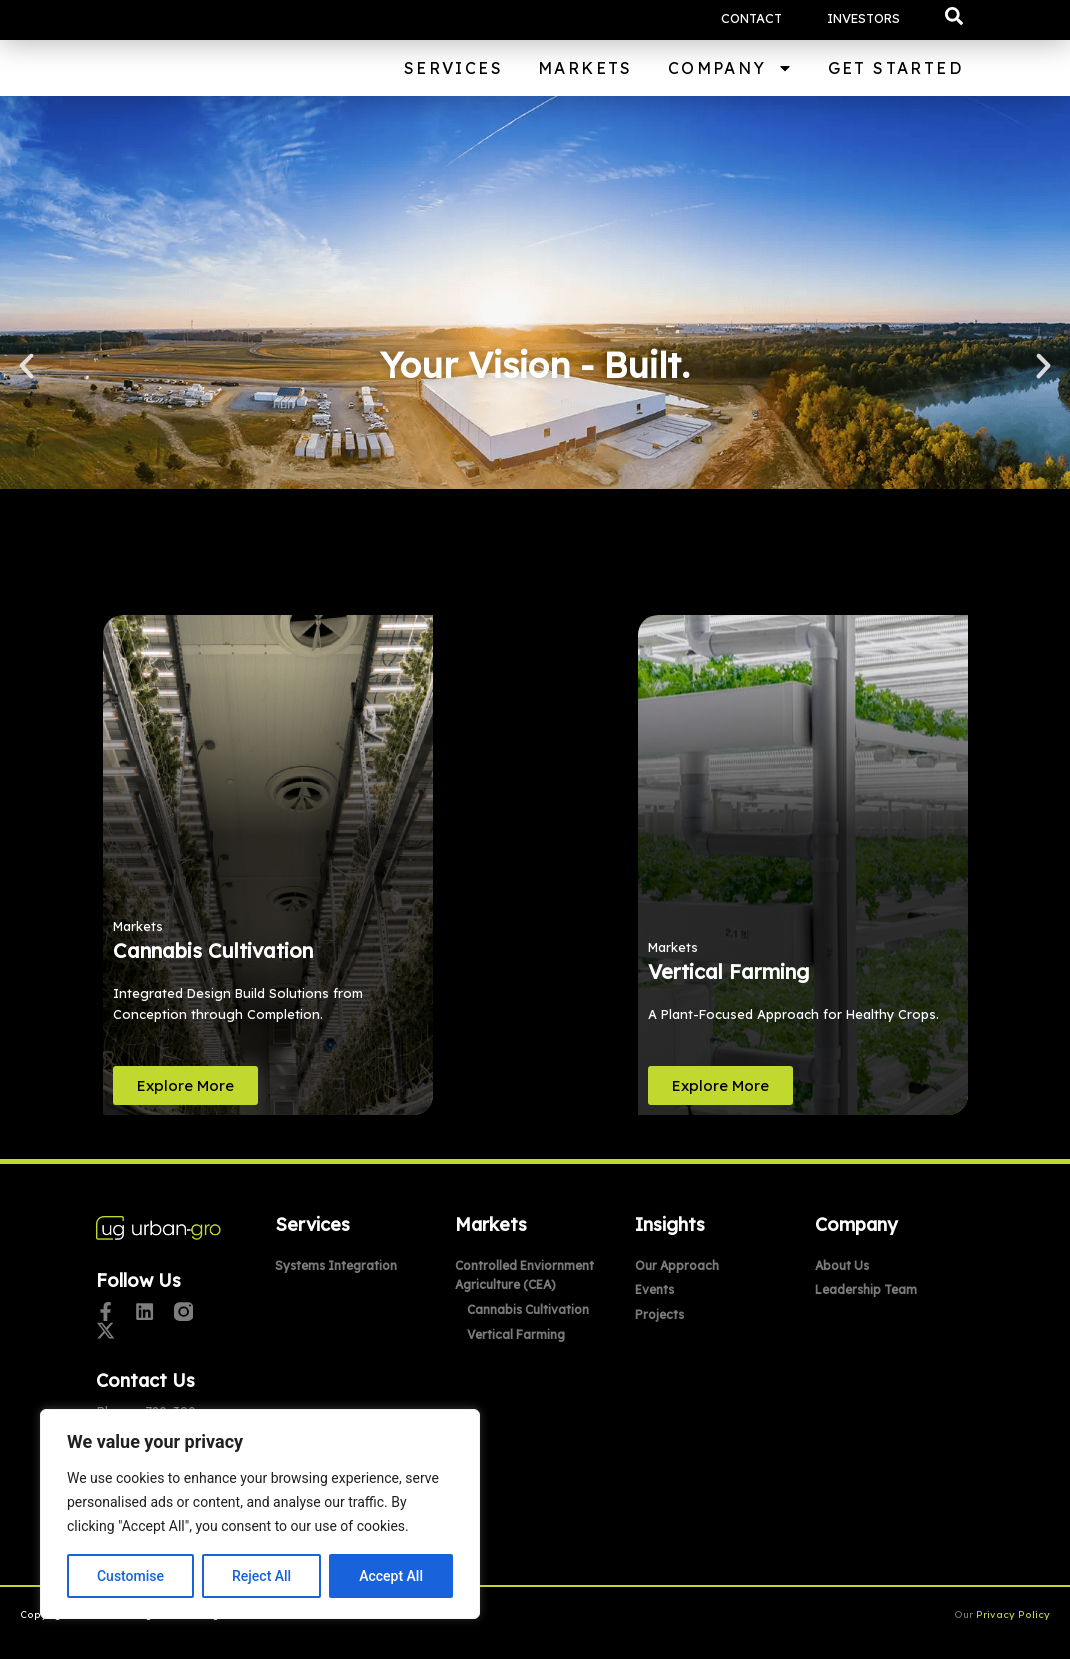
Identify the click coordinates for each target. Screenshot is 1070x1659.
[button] (954, 16)
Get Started (895, 68)
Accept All (391, 1576)
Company (730, 68)
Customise (130, 1576)
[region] (260, 1514)
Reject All (261, 1576)
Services (453, 68)
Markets (585, 68)
